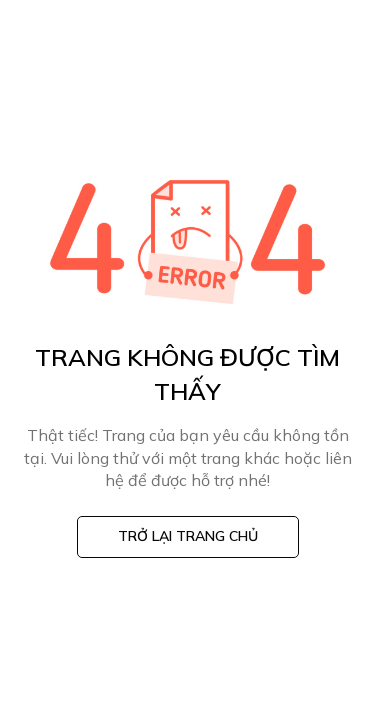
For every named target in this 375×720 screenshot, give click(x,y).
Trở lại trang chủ (188, 536)
